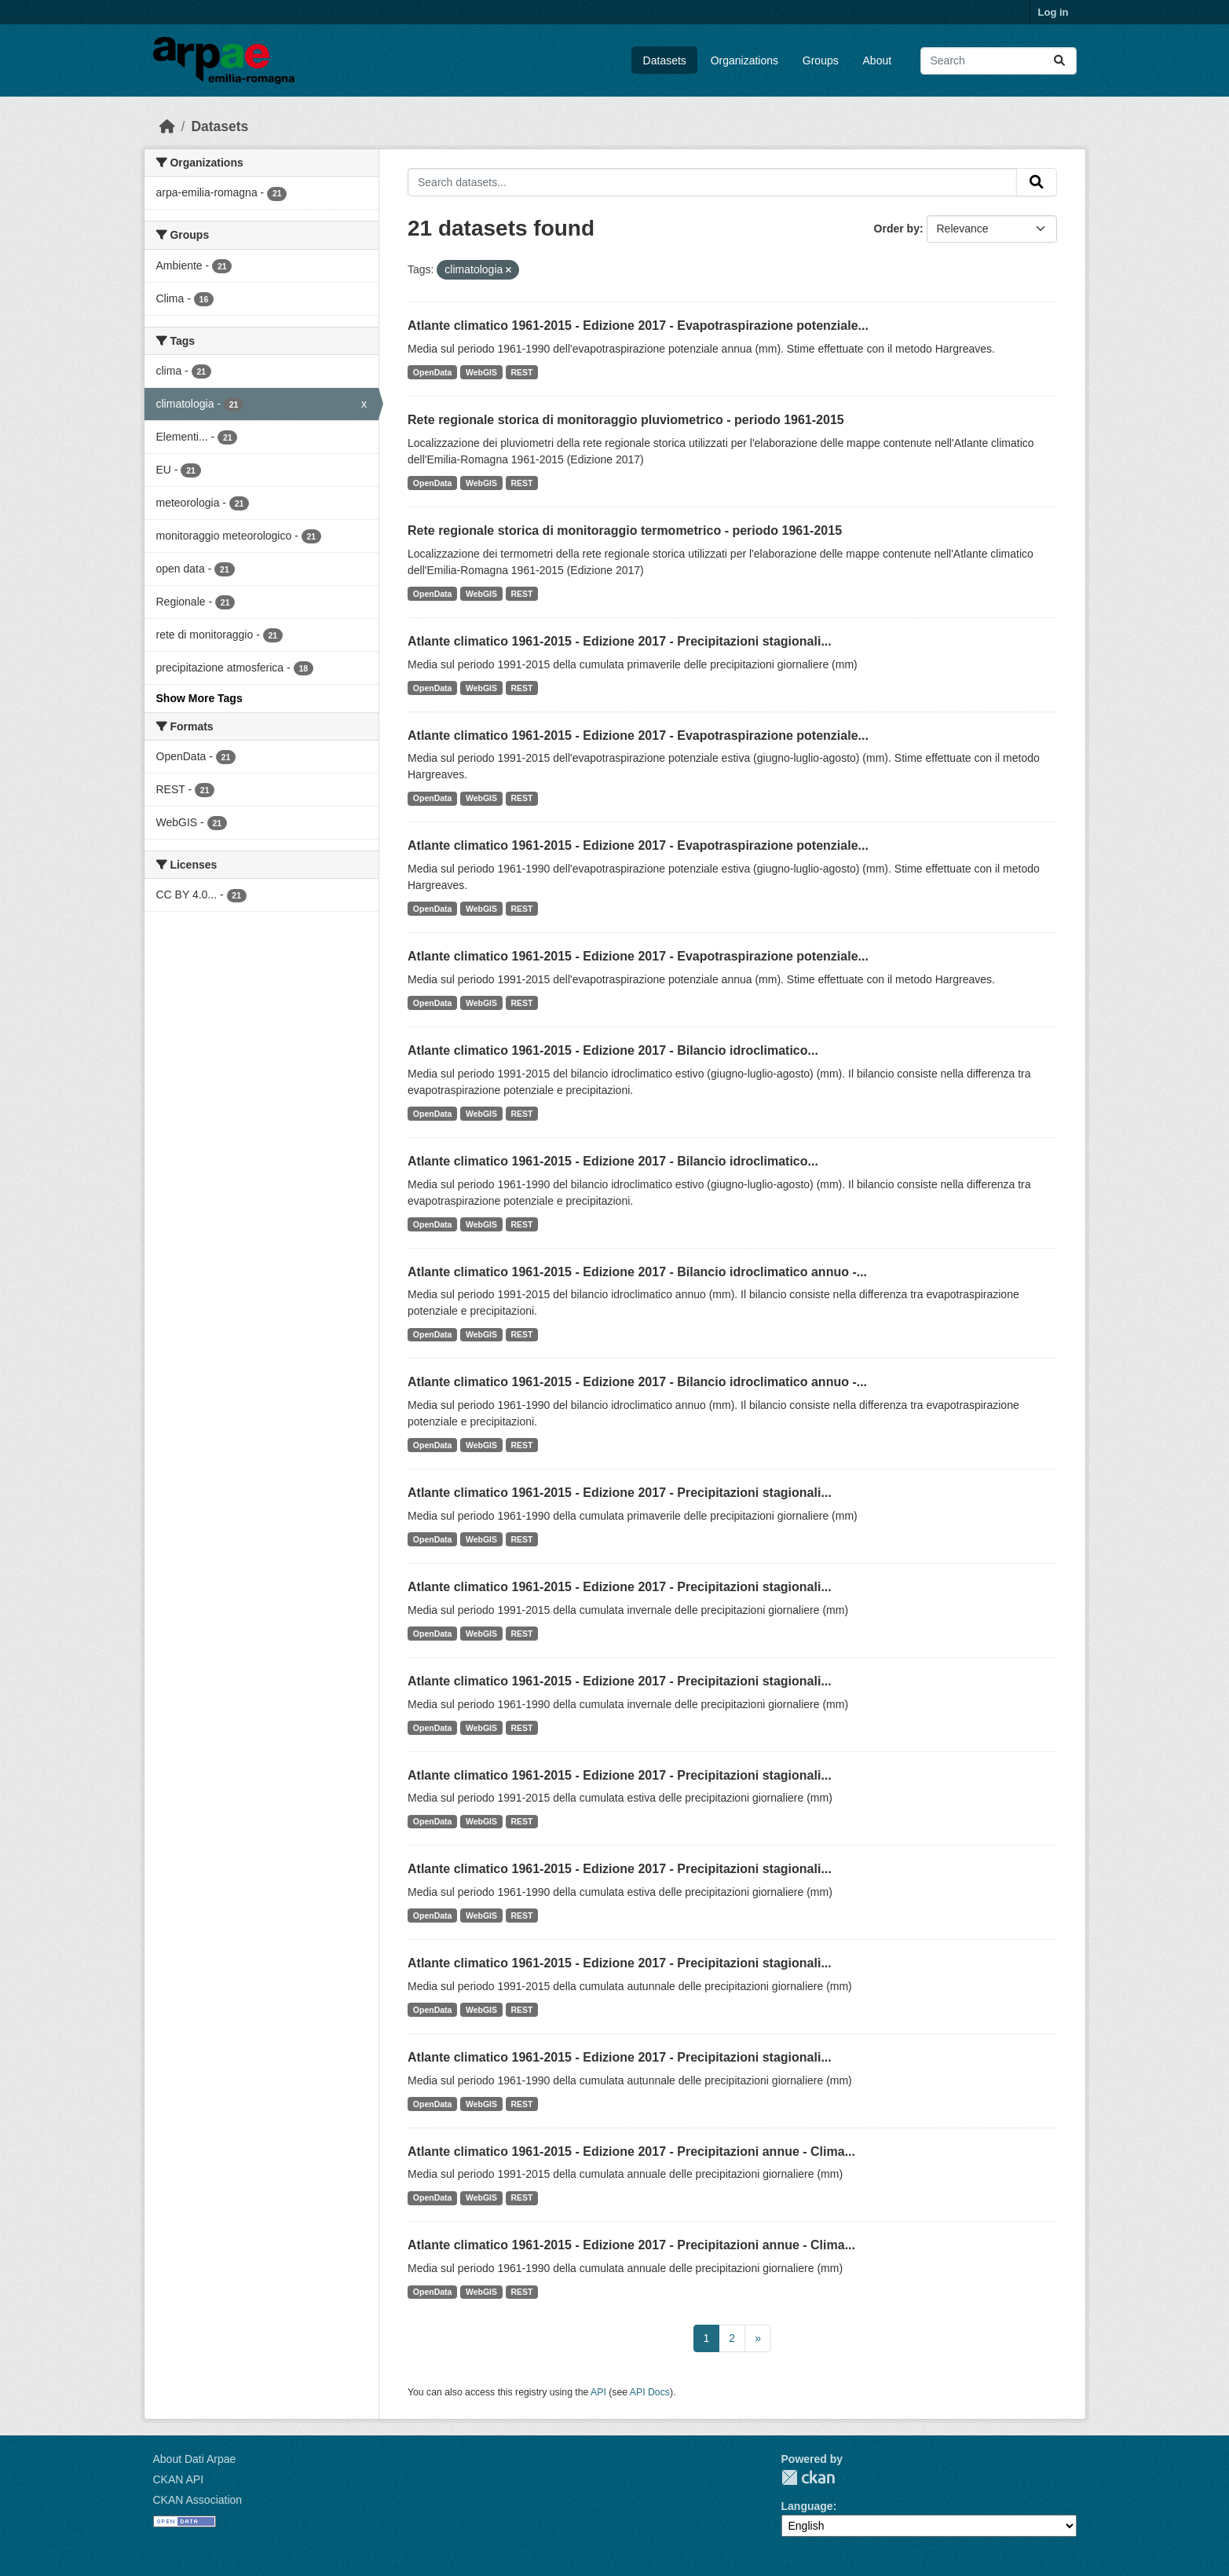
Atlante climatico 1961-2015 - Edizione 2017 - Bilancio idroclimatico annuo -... (637, 1272)
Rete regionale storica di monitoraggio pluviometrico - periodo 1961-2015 (626, 419)
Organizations (744, 60)
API (598, 2392)
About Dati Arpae (194, 2459)
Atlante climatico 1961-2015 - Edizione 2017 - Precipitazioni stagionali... (620, 641)
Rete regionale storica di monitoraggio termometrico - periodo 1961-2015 (625, 530)
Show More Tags (199, 698)
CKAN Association (198, 2500)
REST (522, 372)
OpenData (432, 372)
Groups (821, 60)
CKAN (808, 2477)
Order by (897, 228)
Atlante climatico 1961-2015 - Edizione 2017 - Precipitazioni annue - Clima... (631, 2151)
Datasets (664, 60)
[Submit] (1059, 61)
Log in (1053, 12)
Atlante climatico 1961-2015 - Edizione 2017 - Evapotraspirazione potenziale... (638, 325)
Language (807, 2506)
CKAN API (178, 2479)
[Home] (167, 126)
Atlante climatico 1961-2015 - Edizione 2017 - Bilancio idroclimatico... (613, 1050)
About (877, 60)
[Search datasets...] (998, 61)
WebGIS (481, 372)
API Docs (650, 2392)
